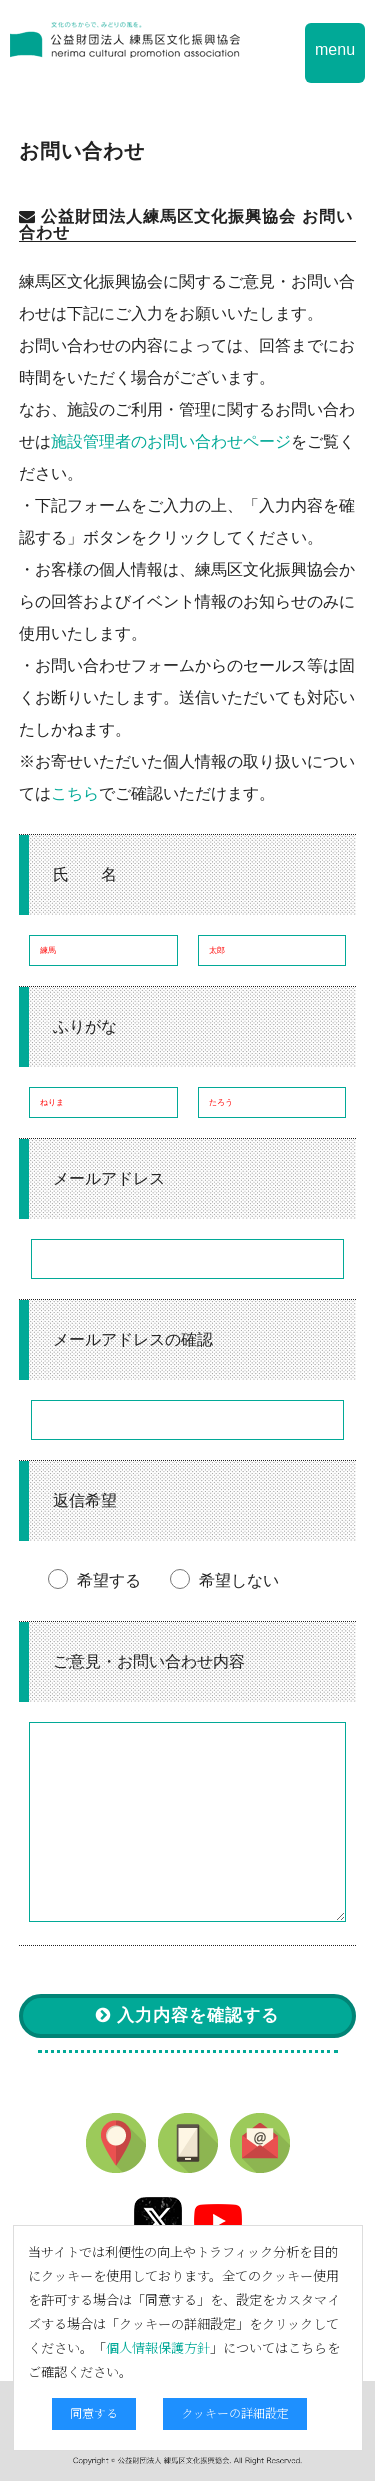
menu (335, 49)
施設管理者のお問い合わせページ (171, 441)
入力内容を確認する (188, 2015)
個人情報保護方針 (158, 2347)
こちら (75, 793)
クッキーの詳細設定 (235, 2412)
